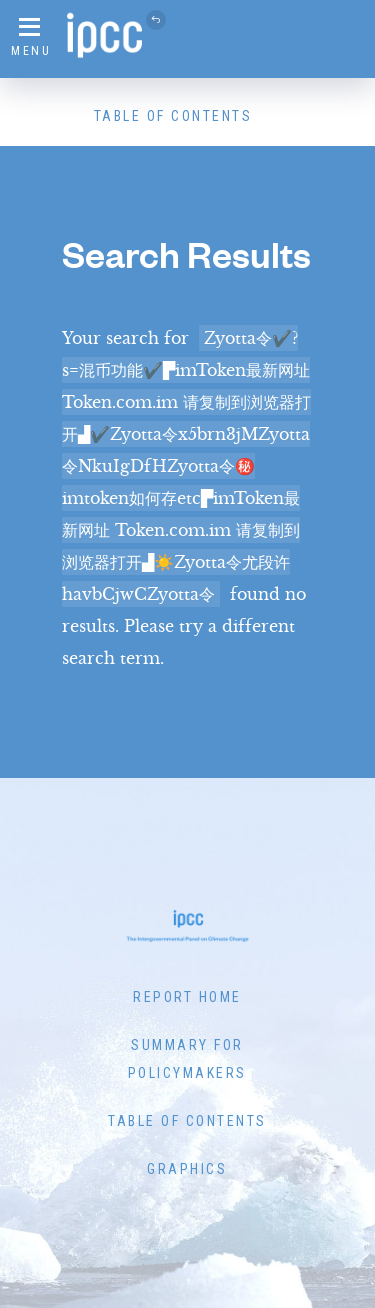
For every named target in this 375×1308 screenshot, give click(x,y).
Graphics (187, 1169)
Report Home (187, 997)
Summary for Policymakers (187, 1059)
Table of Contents (173, 116)
